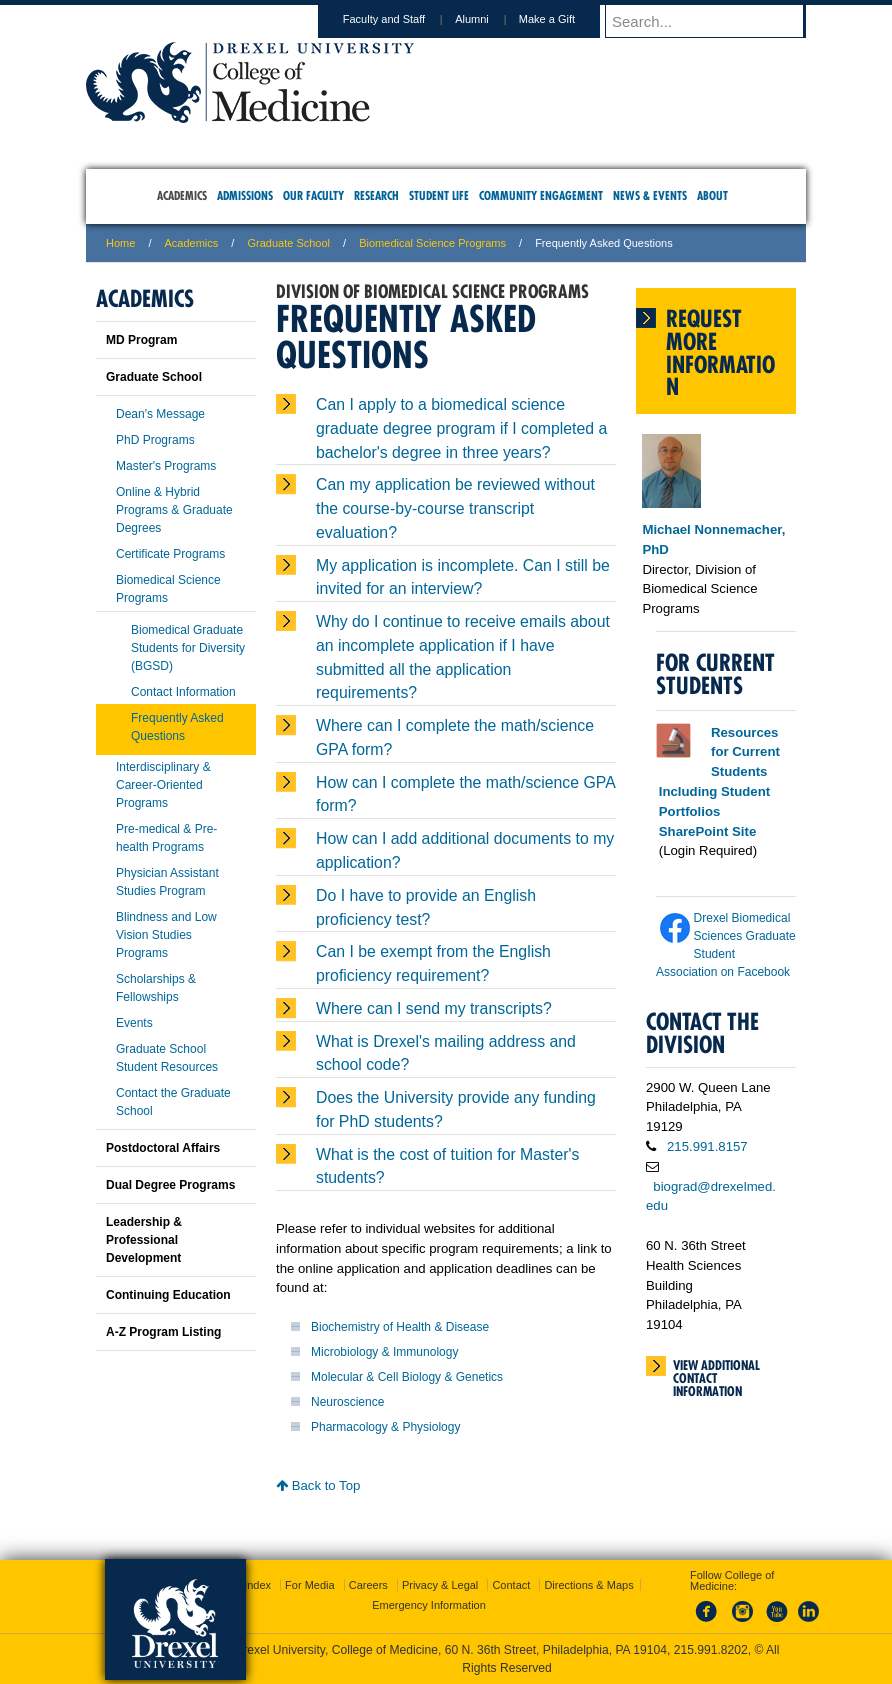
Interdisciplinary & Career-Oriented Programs (163, 785)
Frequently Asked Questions (177, 727)
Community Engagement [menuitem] (541, 195)
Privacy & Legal (440, 1585)
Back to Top (318, 1485)
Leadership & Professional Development (144, 1240)
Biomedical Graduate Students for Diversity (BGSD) (188, 648)
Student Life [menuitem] (439, 195)
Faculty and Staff (403, 19)
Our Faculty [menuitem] (313, 195)
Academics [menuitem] (182, 195)
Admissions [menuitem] (245, 195)
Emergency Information (429, 1605)
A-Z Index (247, 1585)
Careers (368, 1585)
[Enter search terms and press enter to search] (715, 21)
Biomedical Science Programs (432, 243)
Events (134, 1023)
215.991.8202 (711, 1650)
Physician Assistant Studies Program (167, 882)
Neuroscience (347, 1402)
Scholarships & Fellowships (156, 988)
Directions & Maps (588, 1585)
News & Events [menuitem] (650, 195)
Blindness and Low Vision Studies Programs (166, 935)
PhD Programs (155, 440)
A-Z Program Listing (163, 1332)
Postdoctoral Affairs (163, 1148)
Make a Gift (566, 19)
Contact (511, 1585)
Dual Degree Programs (170, 1185)
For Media (310, 1585)
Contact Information (183, 692)
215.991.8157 (707, 1146)
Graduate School (288, 243)
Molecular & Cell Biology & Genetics (407, 1377)
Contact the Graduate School (173, 1102)
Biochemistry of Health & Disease (400, 1327)
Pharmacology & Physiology (385, 1427)
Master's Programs (166, 466)
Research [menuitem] (376, 195)
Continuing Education (168, 1295)
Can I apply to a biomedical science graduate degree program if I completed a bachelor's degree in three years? (461, 428)
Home (120, 243)
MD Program (141, 340)
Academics (192, 243)
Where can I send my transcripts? (434, 1008)
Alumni (491, 19)
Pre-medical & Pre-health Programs (166, 838)
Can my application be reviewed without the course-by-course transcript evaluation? (455, 508)
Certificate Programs (170, 554)
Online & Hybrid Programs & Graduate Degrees (174, 510)
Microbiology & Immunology (384, 1352)
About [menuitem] (712, 195)
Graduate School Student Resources (167, 1058)
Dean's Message (160, 414)
